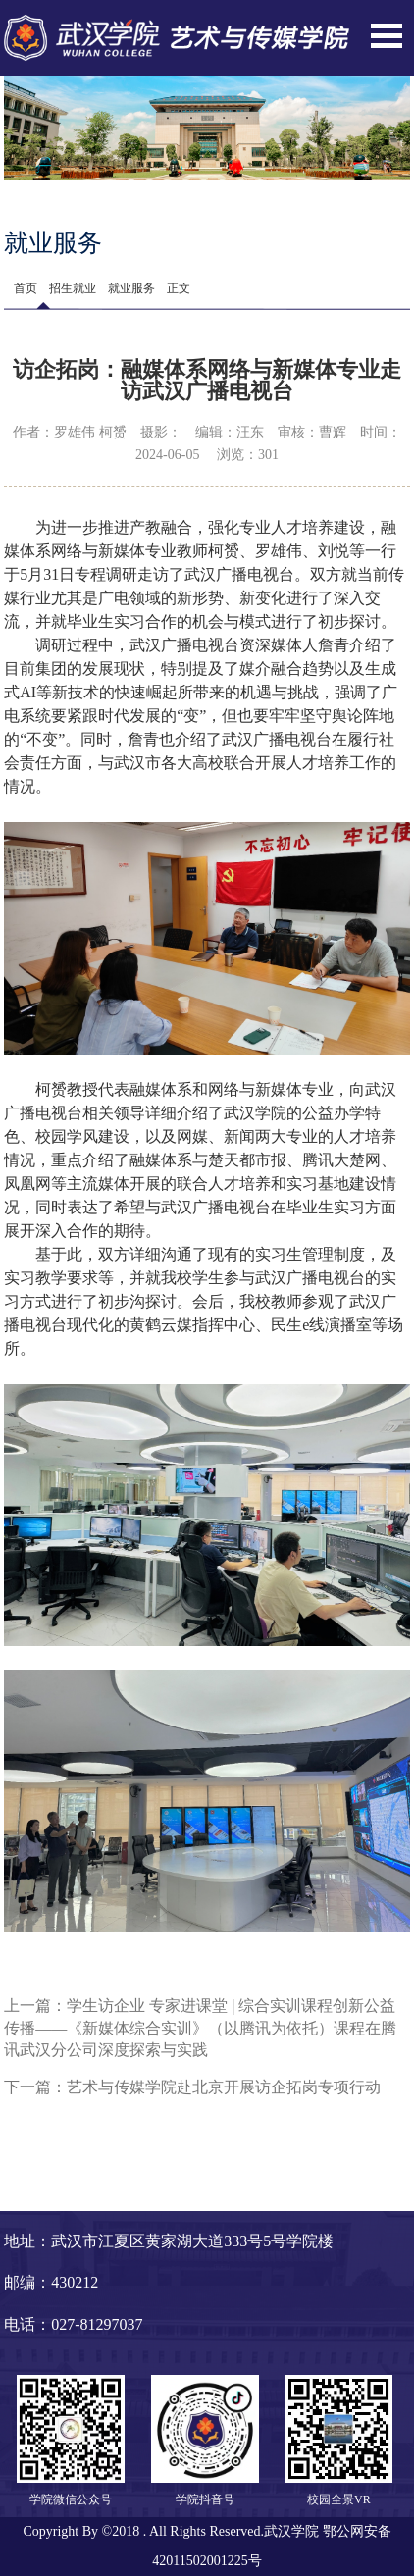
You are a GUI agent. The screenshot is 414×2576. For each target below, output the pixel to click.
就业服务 (131, 288)
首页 (25, 288)
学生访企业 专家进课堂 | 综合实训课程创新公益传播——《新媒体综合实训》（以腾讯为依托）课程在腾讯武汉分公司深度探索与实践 (200, 2027)
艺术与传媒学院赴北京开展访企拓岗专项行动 (224, 2087)
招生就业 (72, 288)
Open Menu (386, 36)
